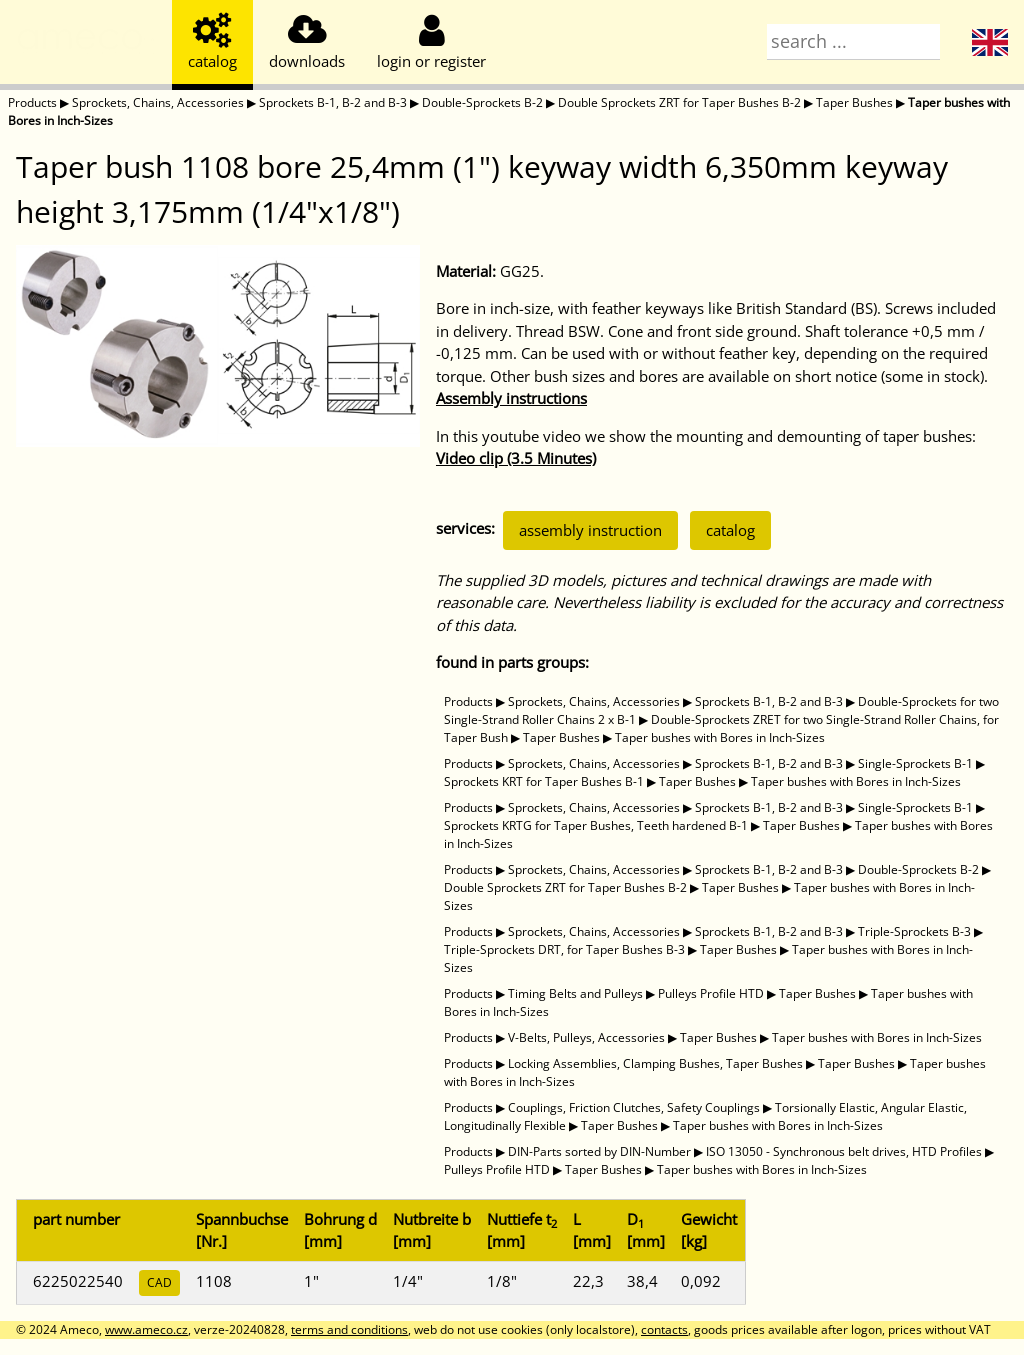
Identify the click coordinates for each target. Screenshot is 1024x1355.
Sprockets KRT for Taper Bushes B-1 (544, 781)
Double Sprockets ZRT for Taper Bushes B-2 (679, 102)
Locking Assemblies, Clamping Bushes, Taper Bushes (655, 1063)
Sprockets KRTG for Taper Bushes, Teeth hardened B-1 (596, 825)
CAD (159, 1282)
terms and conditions (349, 1329)
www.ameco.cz (146, 1329)
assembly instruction (590, 530)
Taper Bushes (854, 102)
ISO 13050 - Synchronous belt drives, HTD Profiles (844, 1151)
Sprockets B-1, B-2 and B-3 (333, 102)
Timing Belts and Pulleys (575, 993)
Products (32, 102)
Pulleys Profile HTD (711, 993)
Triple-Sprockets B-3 (914, 931)
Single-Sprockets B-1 (915, 763)
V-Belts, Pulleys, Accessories (586, 1037)
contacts (664, 1329)
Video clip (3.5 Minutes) (516, 458)
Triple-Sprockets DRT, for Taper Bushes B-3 (564, 949)
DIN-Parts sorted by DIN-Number (599, 1151)
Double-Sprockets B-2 (482, 102)
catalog (730, 530)
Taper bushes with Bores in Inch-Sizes (720, 737)
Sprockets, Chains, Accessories (158, 102)
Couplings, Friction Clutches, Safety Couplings (634, 1107)
